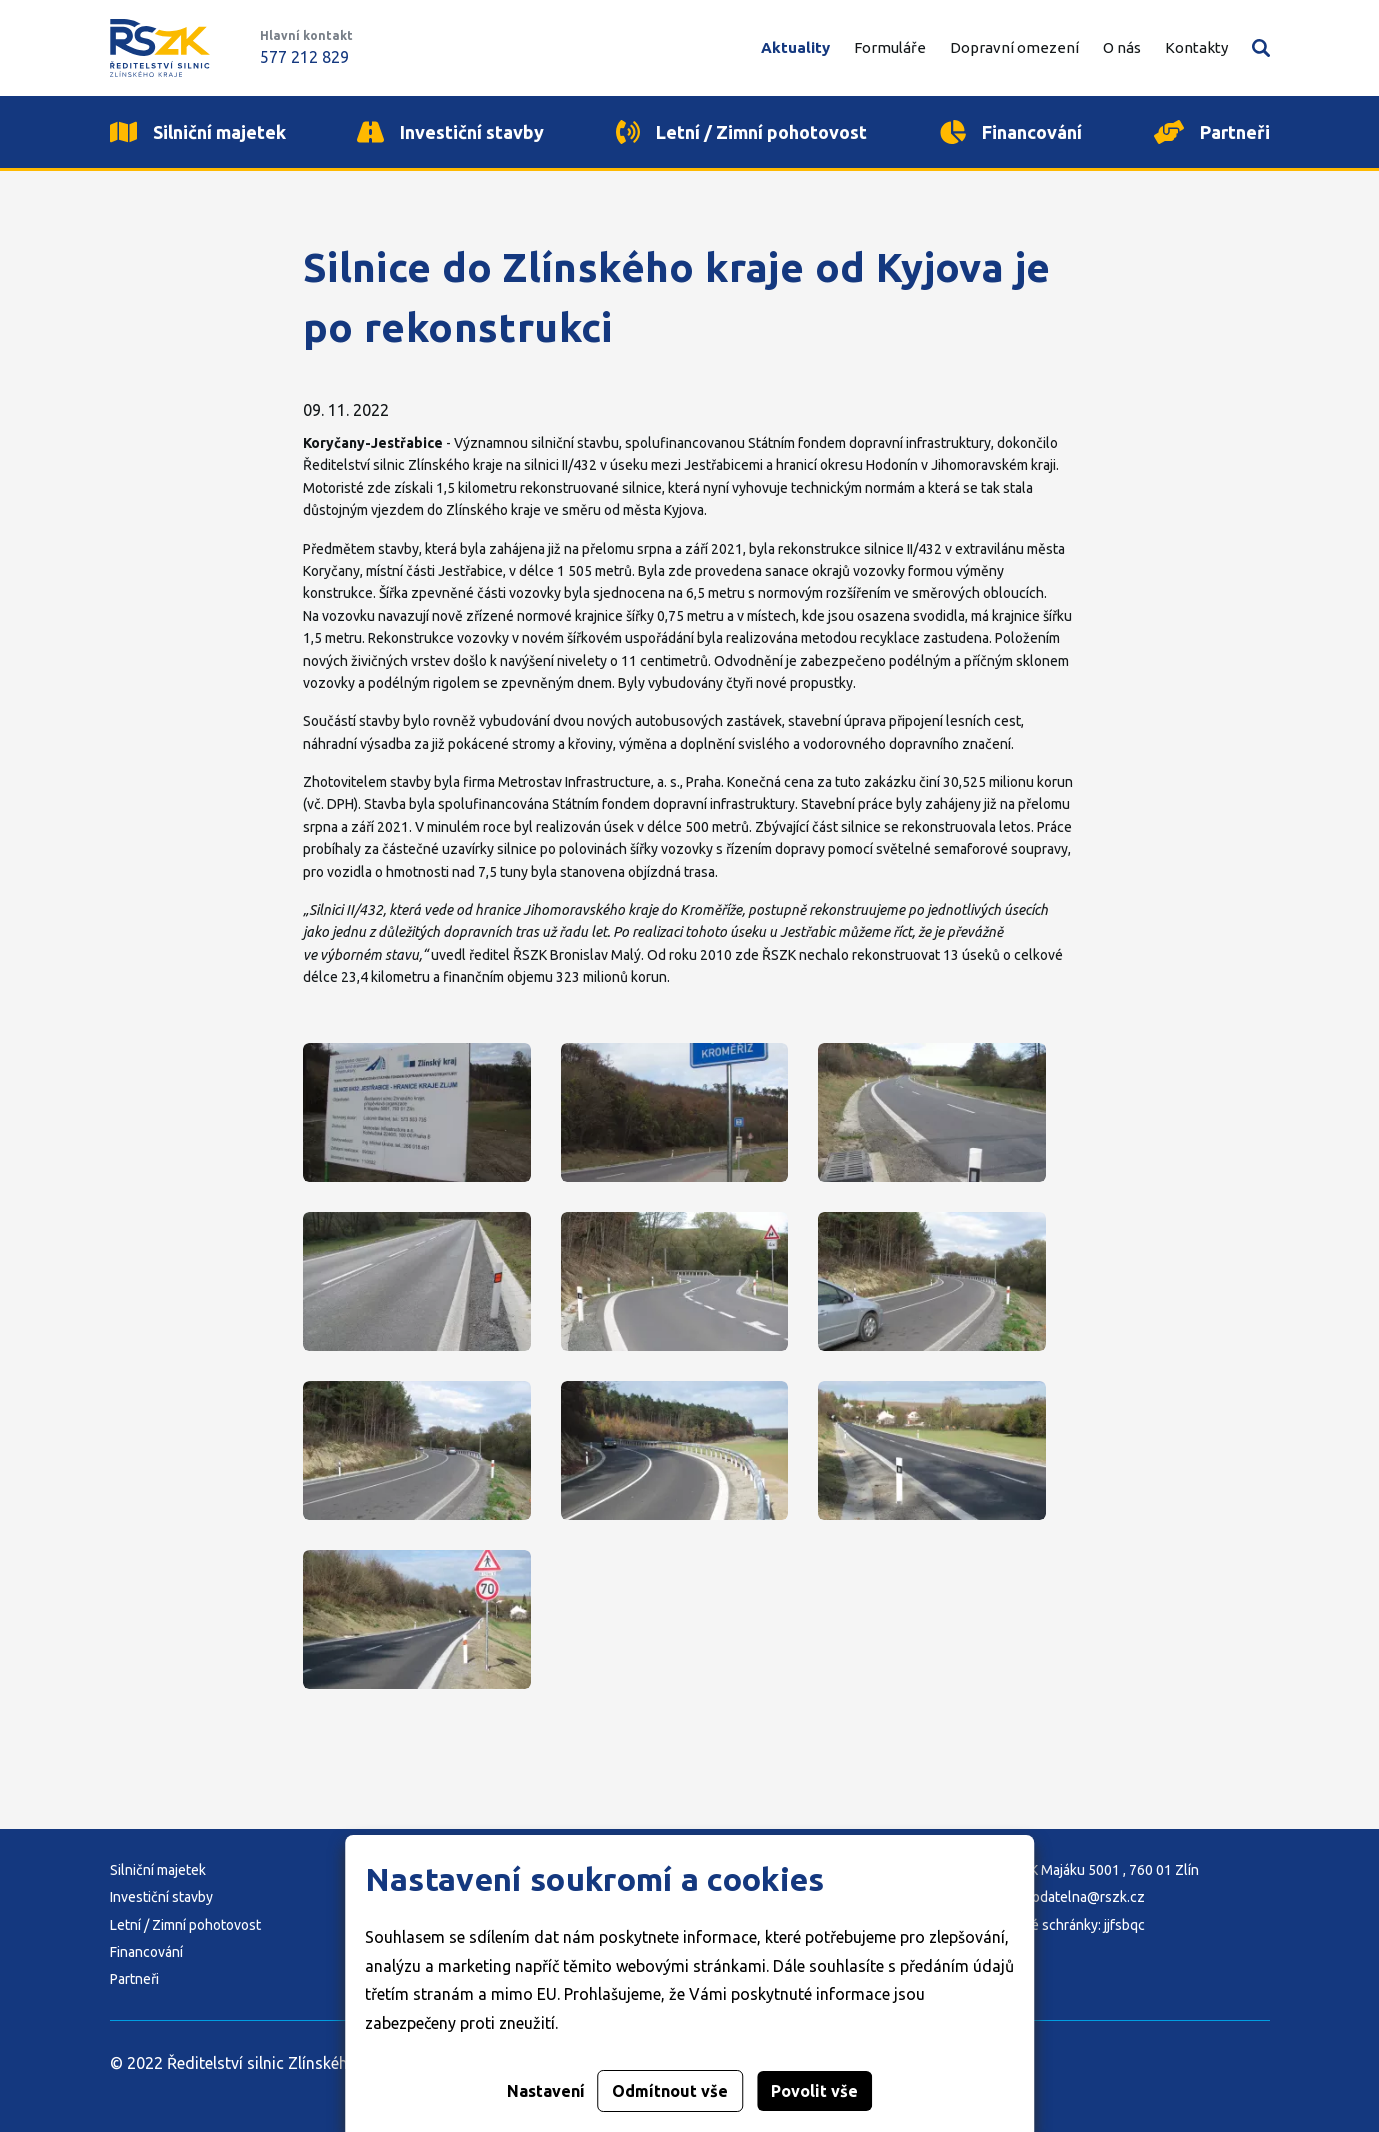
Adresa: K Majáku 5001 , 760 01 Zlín (1089, 1870)
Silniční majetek (158, 1870)
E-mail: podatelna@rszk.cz (1062, 1897)
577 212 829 (304, 57)
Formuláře (890, 47)
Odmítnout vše (670, 2091)
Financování (146, 1952)
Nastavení (546, 2091)
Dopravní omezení (1014, 47)
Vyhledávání (1261, 48)
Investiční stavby (161, 1897)
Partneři (134, 1979)
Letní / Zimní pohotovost (185, 1925)
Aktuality (795, 47)
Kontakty (1196, 47)
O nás (1122, 47)
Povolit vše (814, 2091)
